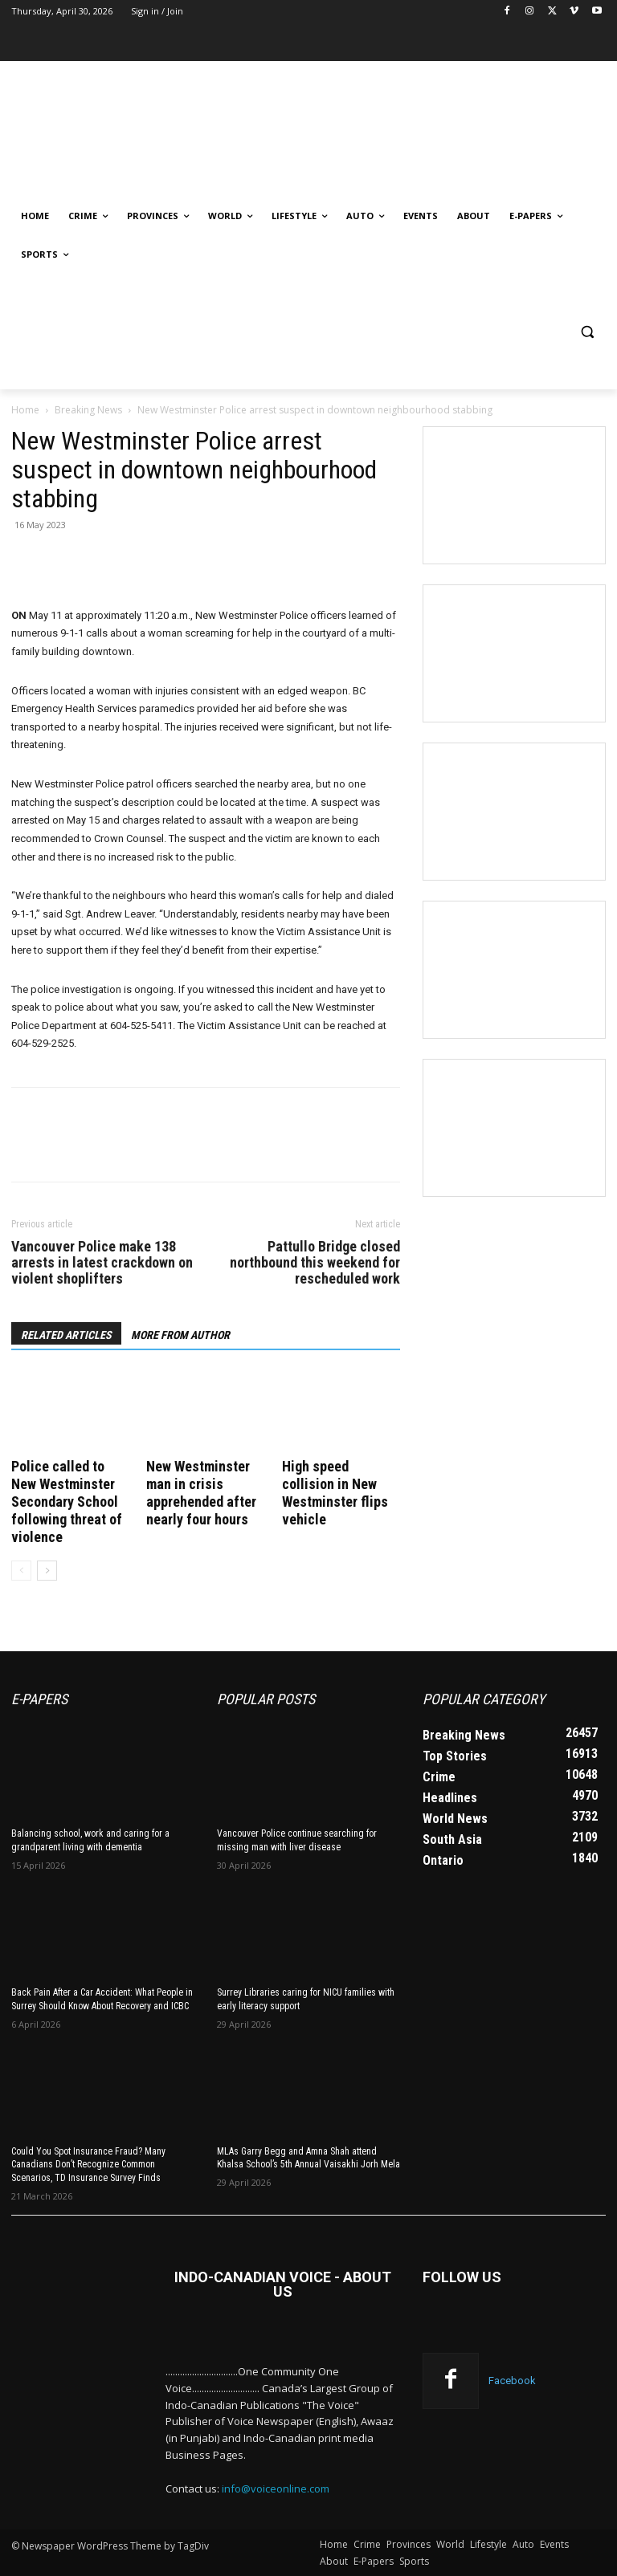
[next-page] (47, 1571)
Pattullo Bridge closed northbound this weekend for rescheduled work (315, 1263)
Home (25, 410)
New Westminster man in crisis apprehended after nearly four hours (201, 1493)
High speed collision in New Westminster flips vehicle (335, 1493)
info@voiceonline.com (275, 2488)
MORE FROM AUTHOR (180, 1335)
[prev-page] (21, 1571)
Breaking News (88, 410)
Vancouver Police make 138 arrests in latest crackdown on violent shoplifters (102, 1263)
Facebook (512, 2381)
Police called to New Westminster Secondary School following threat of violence (66, 1501)
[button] (587, 332)
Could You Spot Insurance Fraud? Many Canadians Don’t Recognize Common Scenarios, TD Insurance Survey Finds (88, 2165)
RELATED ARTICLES (66, 1335)
